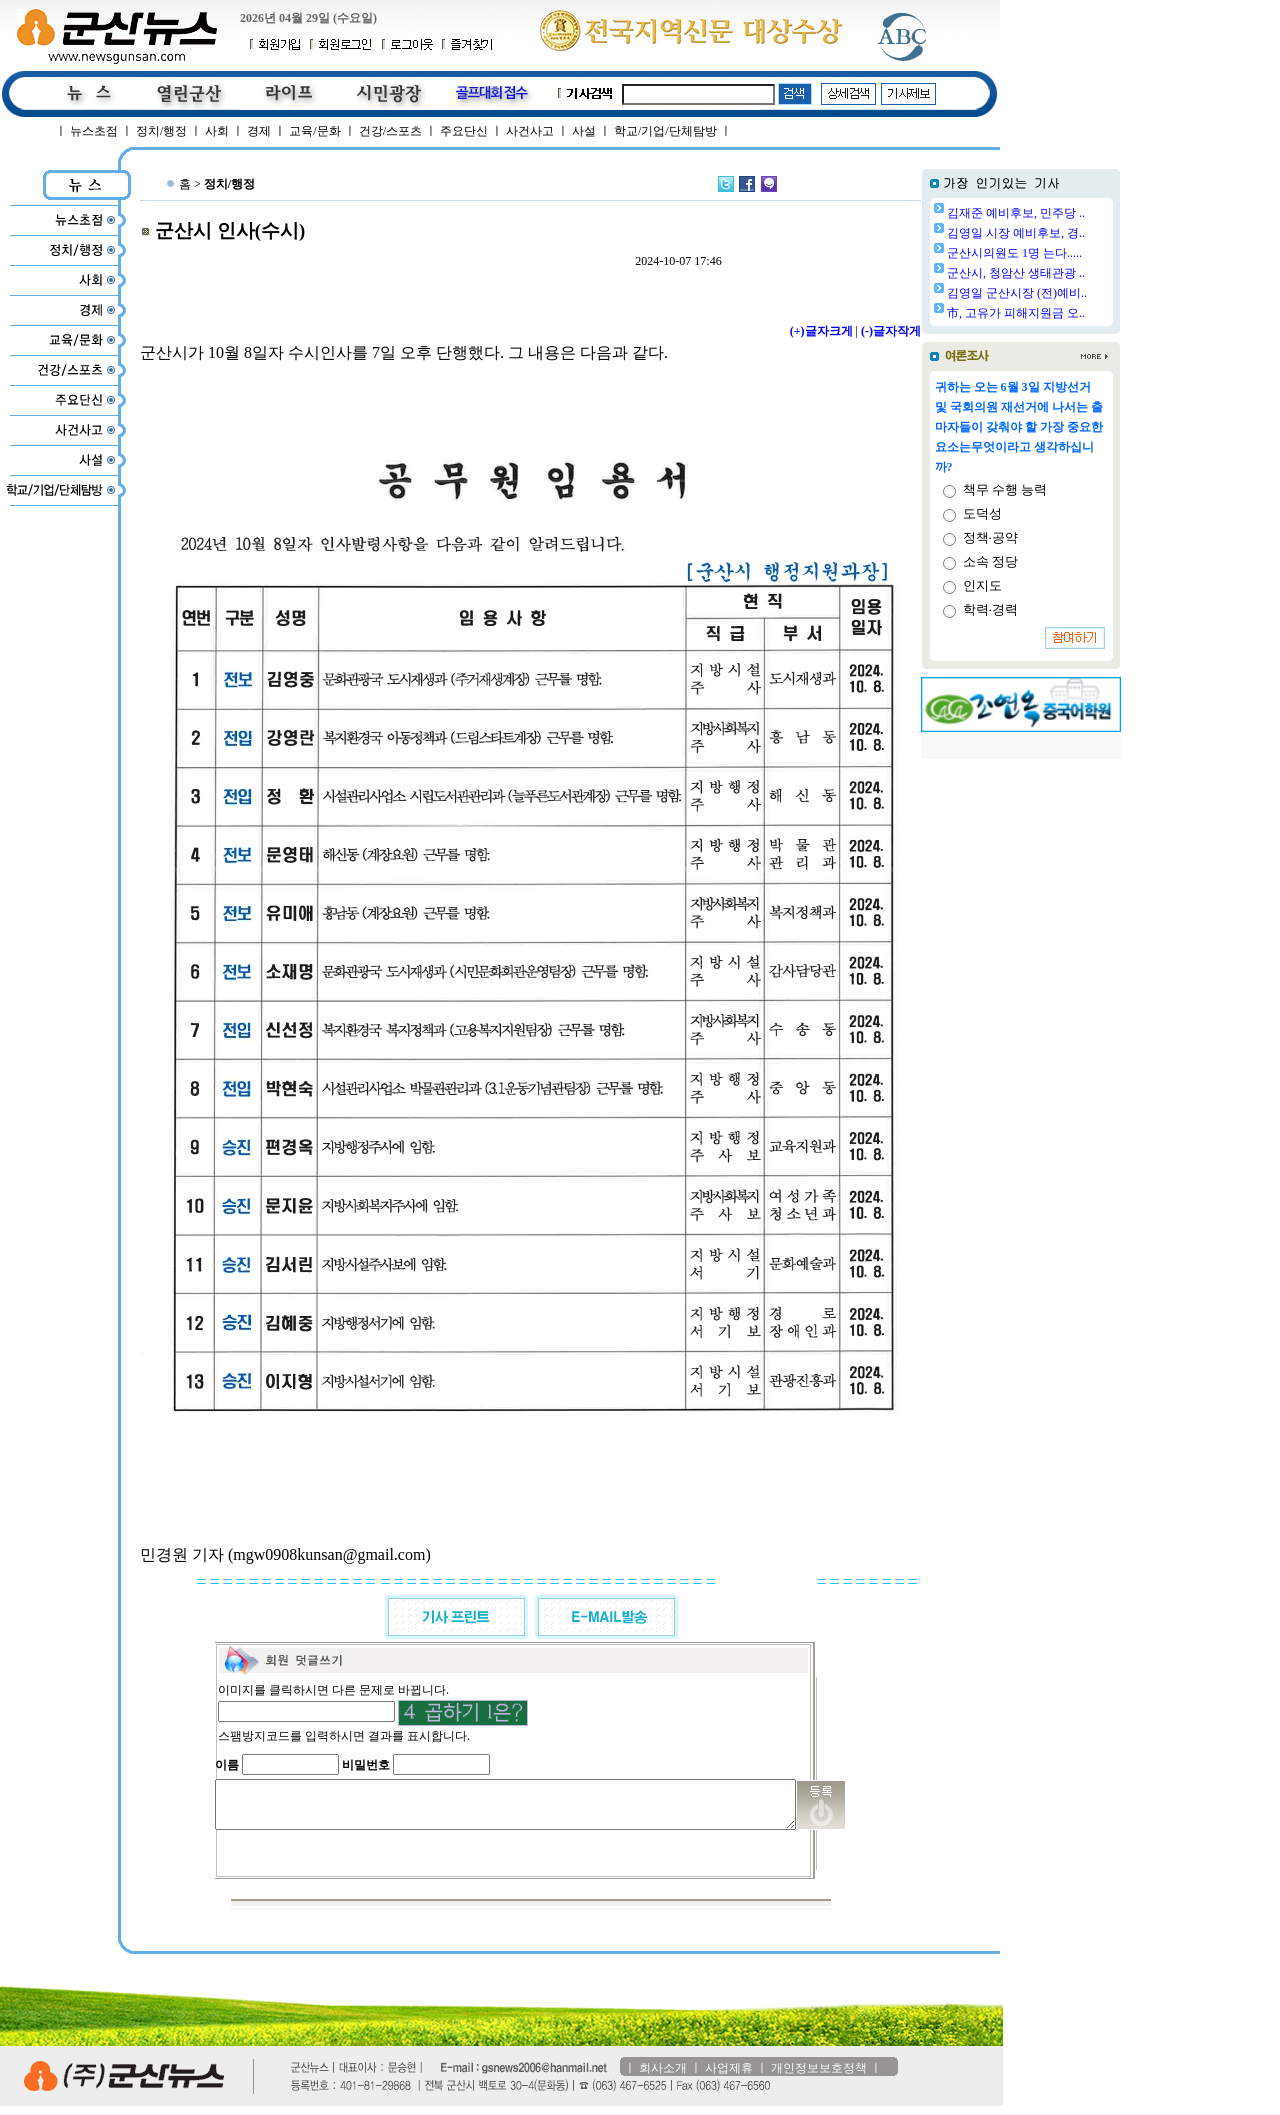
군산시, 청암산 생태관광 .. (1016, 273)
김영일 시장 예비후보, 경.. (1016, 233)
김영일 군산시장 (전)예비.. (1017, 293)
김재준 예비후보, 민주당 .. (1016, 213)
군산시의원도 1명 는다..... (1014, 253)
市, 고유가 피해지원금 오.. (1016, 313)
